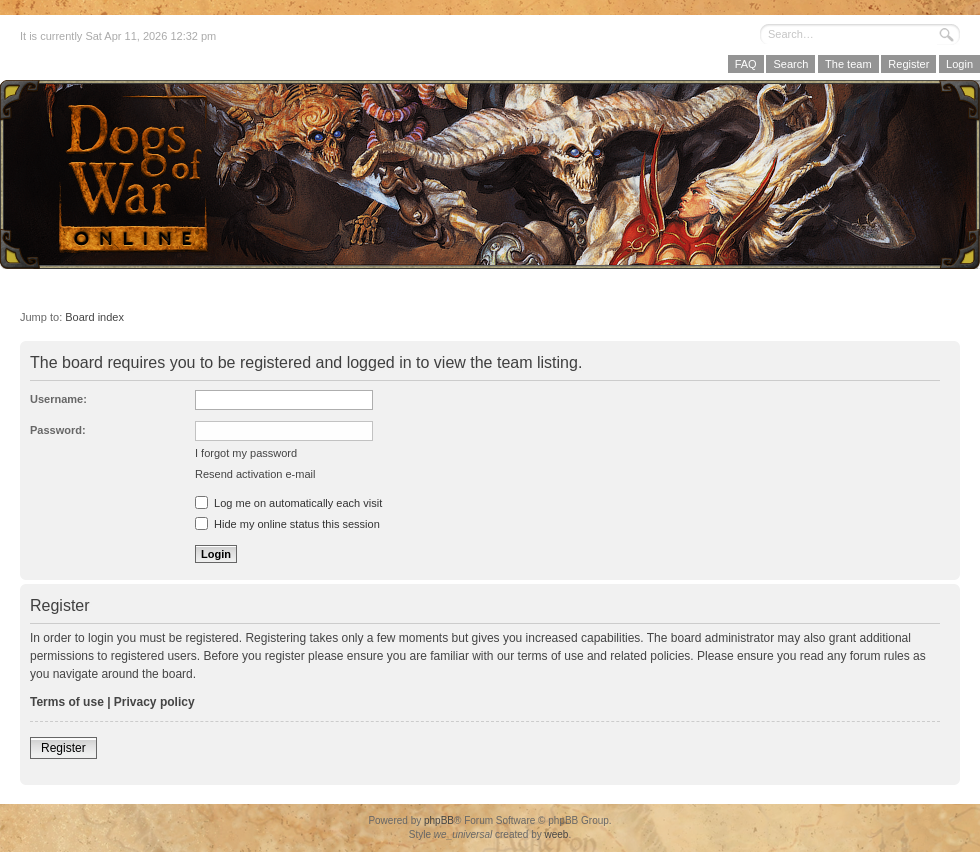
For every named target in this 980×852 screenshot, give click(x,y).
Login (959, 64)
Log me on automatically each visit (288, 503)
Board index (94, 317)
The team (848, 64)
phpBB (439, 820)
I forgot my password (246, 453)
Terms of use (67, 702)
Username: (58, 399)
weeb (556, 834)
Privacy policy (154, 702)
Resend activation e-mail (255, 474)
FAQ (746, 64)
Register (908, 64)
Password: (58, 430)
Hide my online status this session (287, 524)
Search (790, 64)
